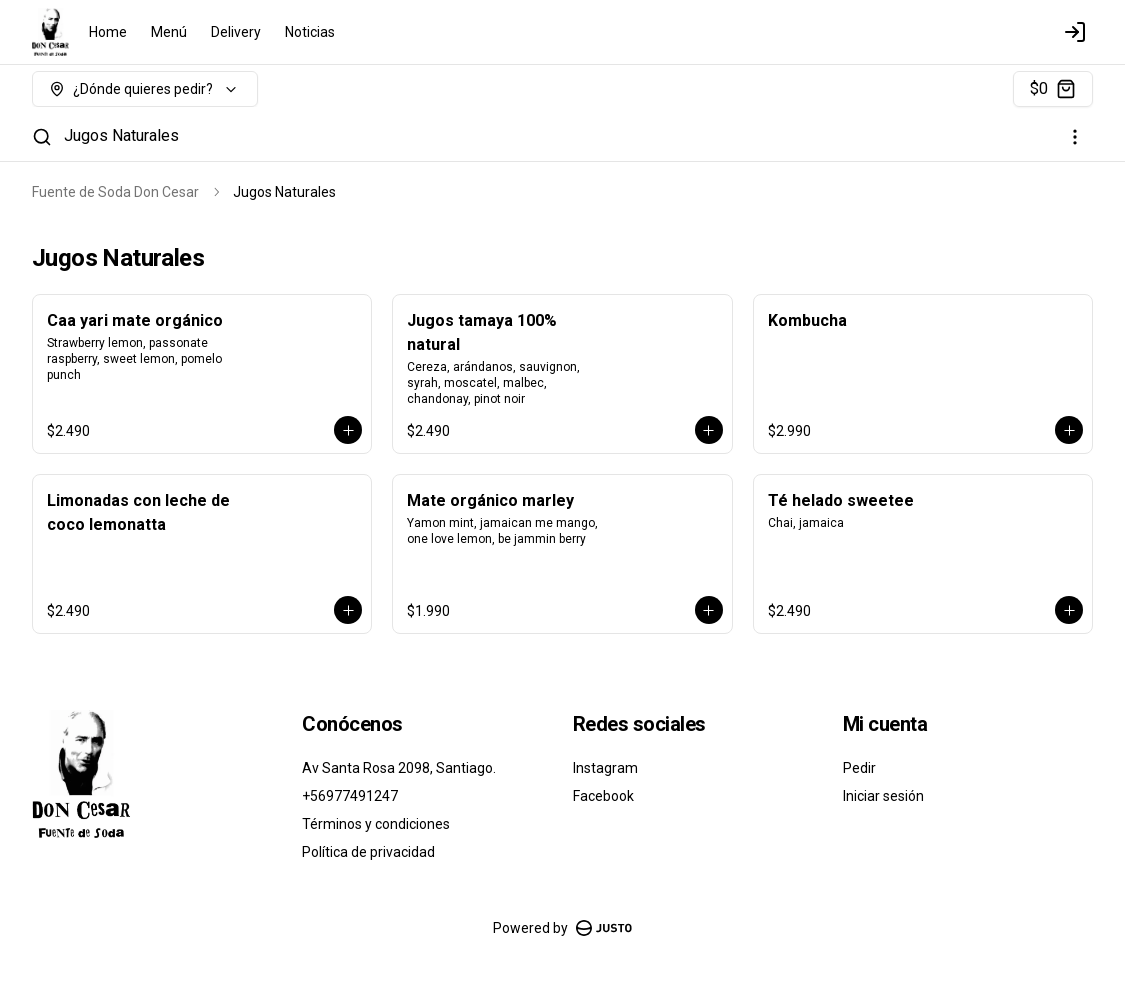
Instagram (605, 768)
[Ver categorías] (1075, 137)
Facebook (603, 796)
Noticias (310, 32)
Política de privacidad (368, 852)
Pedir (859, 768)
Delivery (236, 32)
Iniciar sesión (883, 796)
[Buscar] (42, 137)
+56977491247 (350, 796)
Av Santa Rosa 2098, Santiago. (399, 768)
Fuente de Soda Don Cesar (115, 192)
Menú (169, 32)
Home (108, 32)
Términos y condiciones (376, 824)
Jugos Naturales (121, 135)
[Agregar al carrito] (348, 430)
